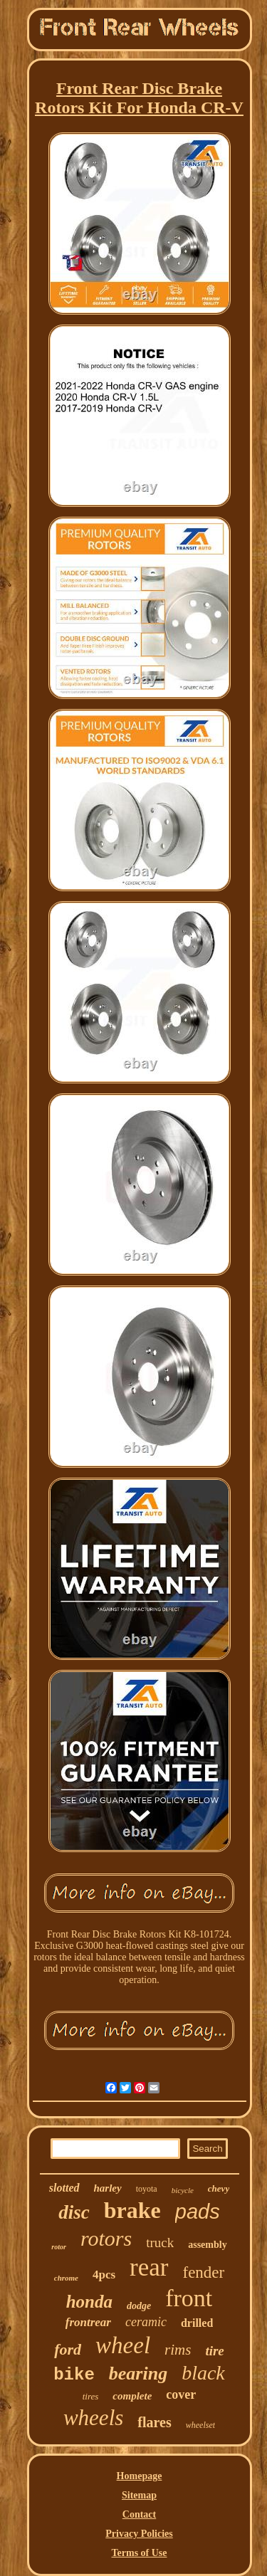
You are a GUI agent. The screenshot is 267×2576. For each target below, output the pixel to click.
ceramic (146, 2322)
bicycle (183, 2190)
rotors (106, 2238)
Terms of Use (139, 2553)
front (188, 2298)
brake (132, 2210)
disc (74, 2212)
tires (91, 2396)
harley (108, 2188)
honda (89, 2301)
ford (67, 2349)
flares (154, 2422)
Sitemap (139, 2495)
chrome (66, 2277)
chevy (218, 2188)
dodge (139, 2306)
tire (214, 2350)
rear (149, 2267)
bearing (138, 2373)
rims (177, 2349)
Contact (139, 2514)
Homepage (139, 2476)
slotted (64, 2188)
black (203, 2373)
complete (132, 2396)
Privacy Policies (138, 2533)
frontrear (88, 2322)
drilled (197, 2323)
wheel (122, 2345)
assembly (207, 2244)
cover (181, 2394)
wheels (93, 2417)
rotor (58, 2247)
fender (204, 2272)
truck (160, 2242)
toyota (146, 2189)
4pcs (104, 2274)
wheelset (200, 2425)
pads (197, 2211)
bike (74, 2375)
